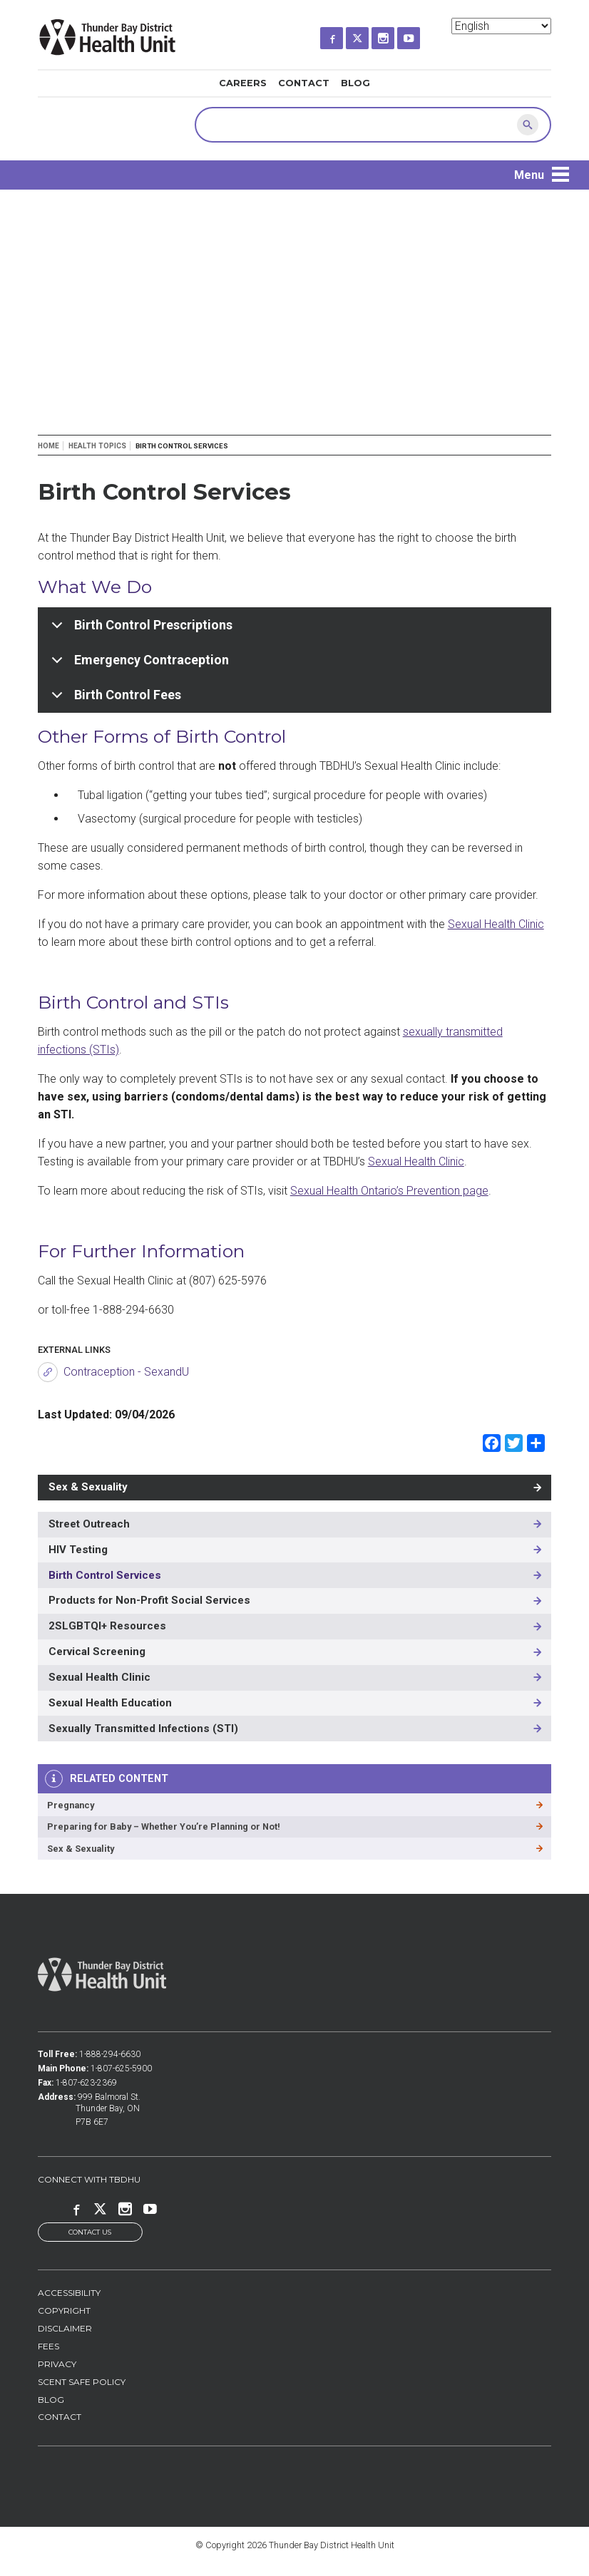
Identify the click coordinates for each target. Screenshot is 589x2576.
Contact (303, 83)
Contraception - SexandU (126, 1372)
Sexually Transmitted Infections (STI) (143, 1728)
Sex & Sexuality (88, 1486)
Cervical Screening (96, 1651)
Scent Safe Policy (82, 2382)
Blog (355, 83)
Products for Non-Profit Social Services (149, 1600)
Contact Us (89, 2233)
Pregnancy (70, 1805)
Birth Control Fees (113, 699)
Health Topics (97, 445)
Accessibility (69, 2294)
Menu (529, 175)
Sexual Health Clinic (496, 924)
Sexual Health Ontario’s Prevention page (389, 1190)
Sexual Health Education (110, 1702)
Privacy (57, 2364)
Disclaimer (65, 2329)
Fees (48, 2346)
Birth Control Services (104, 1575)
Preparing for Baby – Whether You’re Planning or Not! (163, 1826)
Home (48, 445)
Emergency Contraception (137, 665)
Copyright (64, 2312)
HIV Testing (78, 1549)
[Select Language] (501, 26)
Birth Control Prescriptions (139, 630)
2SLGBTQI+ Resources (107, 1625)
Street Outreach (89, 1524)
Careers (243, 83)
